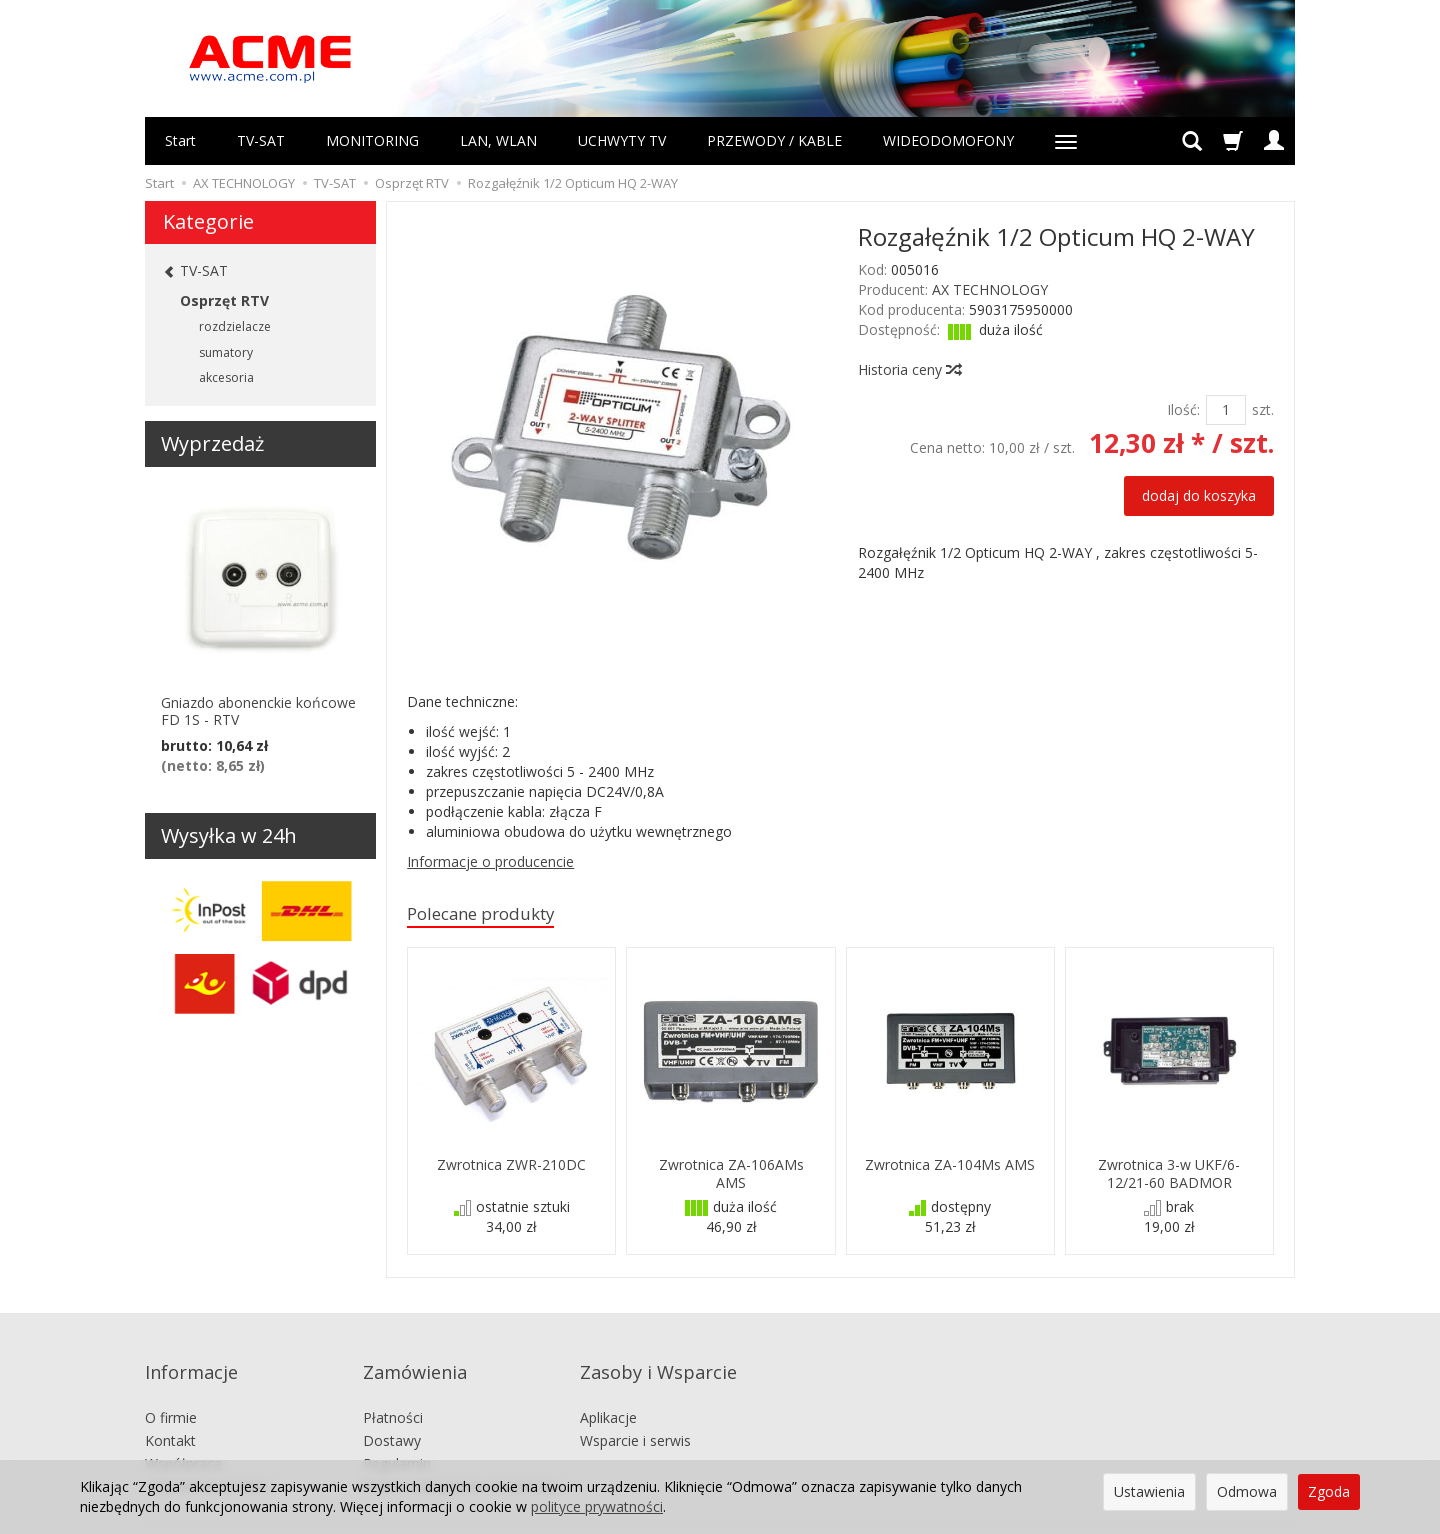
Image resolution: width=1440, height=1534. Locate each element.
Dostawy (392, 1409)
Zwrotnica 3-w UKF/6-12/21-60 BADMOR (1169, 1176)
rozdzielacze (235, 326)
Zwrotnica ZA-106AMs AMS (731, 1176)
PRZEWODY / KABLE (774, 140)
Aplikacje (608, 1387)
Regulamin (397, 1432)
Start (180, 140)
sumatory (226, 352)
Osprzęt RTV (224, 300)
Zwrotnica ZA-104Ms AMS (950, 1167)
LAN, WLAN (498, 140)
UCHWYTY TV (622, 140)
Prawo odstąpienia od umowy (460, 1455)
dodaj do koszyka (1199, 495)
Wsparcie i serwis (635, 1409)
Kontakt (170, 1409)
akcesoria (226, 377)
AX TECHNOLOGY (990, 289)
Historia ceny (909, 369)
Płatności (393, 1387)
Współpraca (183, 1432)
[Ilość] (1226, 410)
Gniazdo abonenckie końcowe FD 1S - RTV (258, 711)
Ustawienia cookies (207, 1455)
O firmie (171, 1387)
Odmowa (1247, 1491)
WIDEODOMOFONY (948, 140)
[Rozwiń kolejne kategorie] (1066, 141)
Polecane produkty (493, 915)
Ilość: (1183, 409)
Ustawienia (1149, 1491)
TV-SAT (261, 140)
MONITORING (372, 140)
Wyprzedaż (212, 443)
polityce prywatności (597, 1506)
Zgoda (1329, 1491)
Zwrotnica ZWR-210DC (511, 1167)
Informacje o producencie (490, 861)
